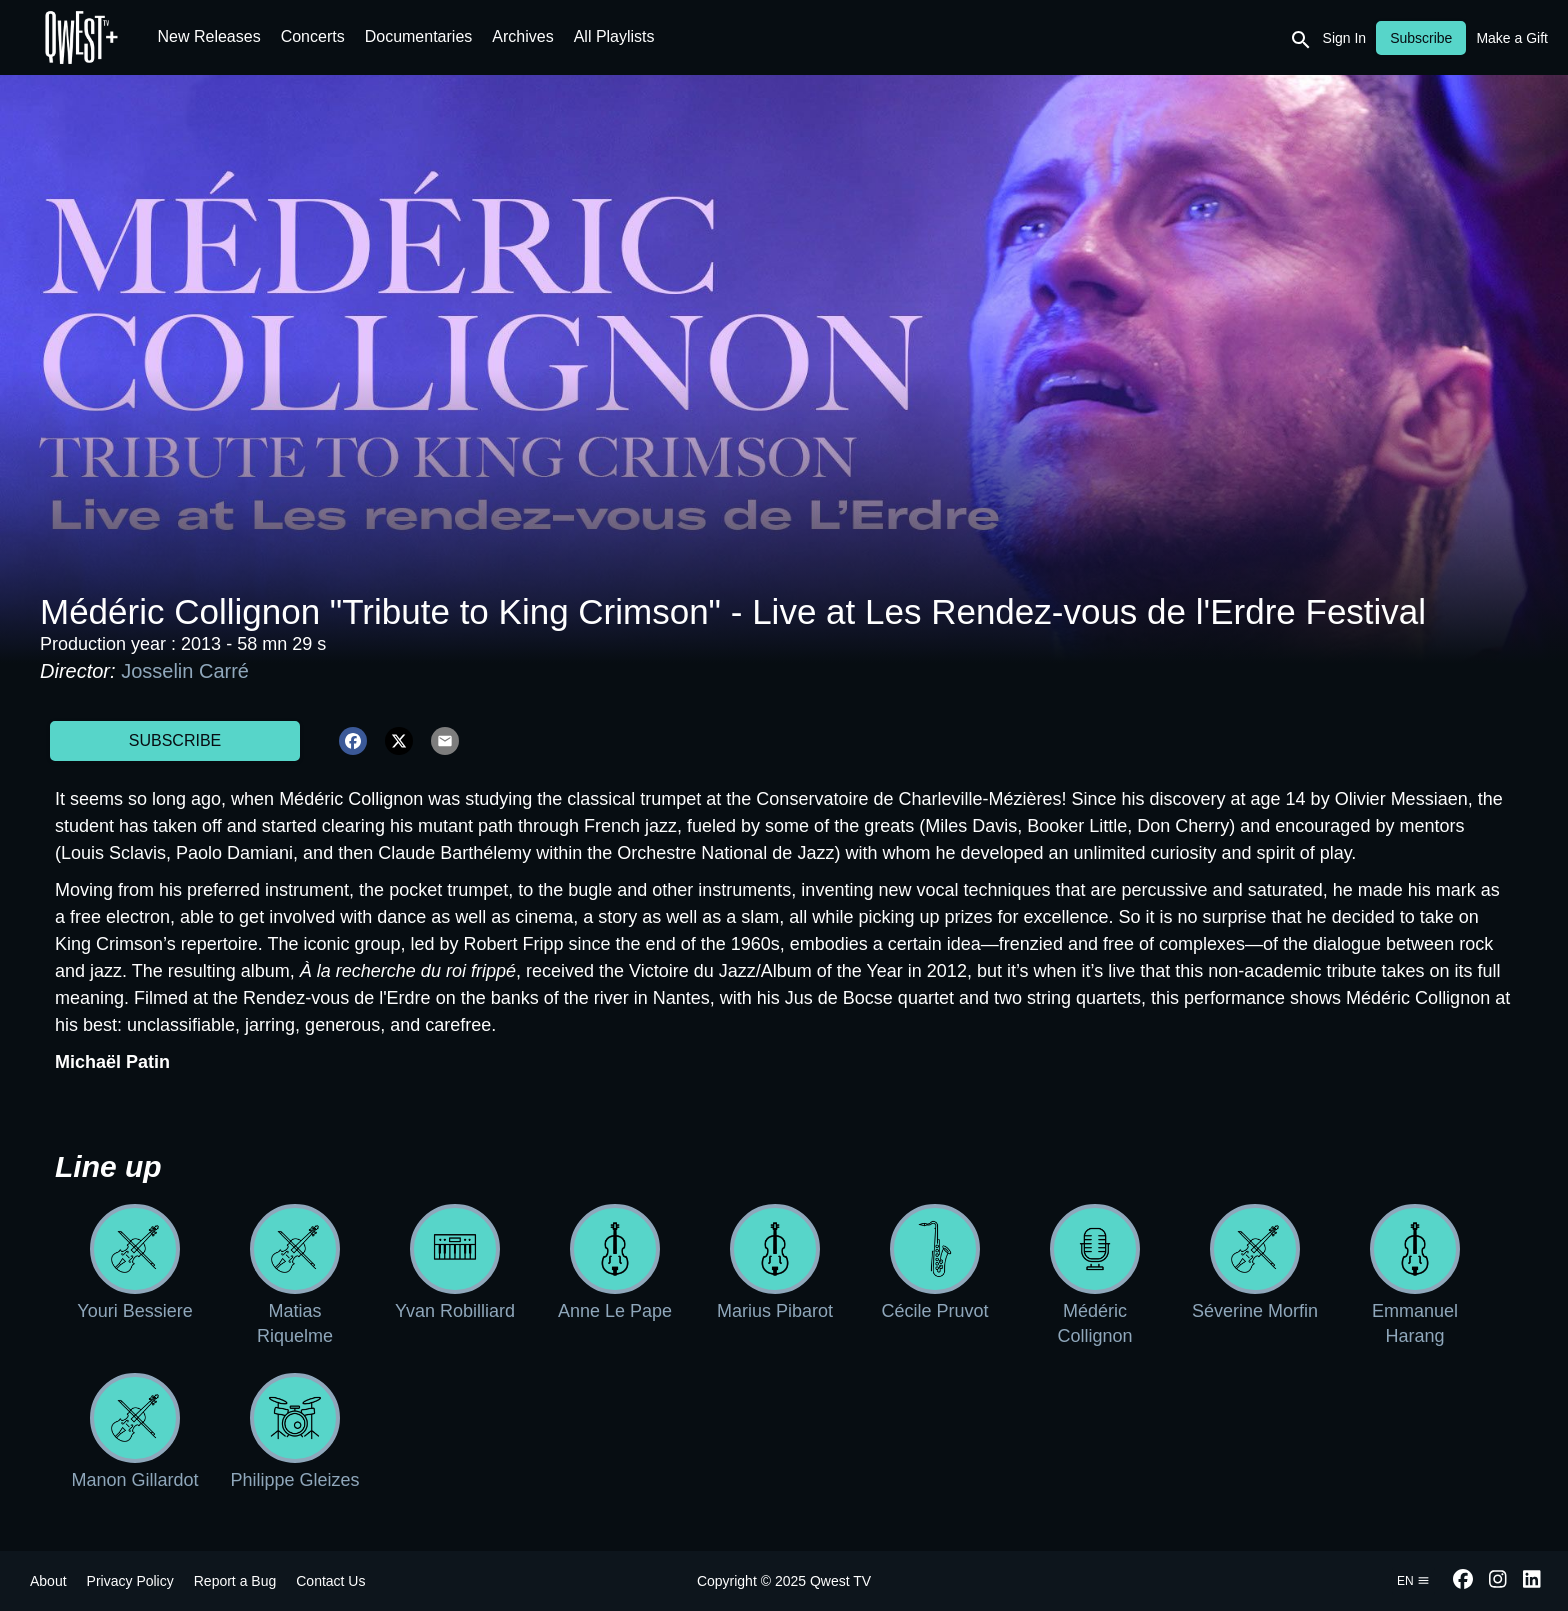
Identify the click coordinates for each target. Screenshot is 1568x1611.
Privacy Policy (130, 1581)
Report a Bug (235, 1581)
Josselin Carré (185, 671)
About (48, 1581)
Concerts (313, 36)
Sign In (1345, 38)
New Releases (209, 36)
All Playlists (614, 36)
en (1413, 1581)
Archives (522, 36)
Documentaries (419, 36)
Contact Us (330, 1581)
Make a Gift (1512, 38)
